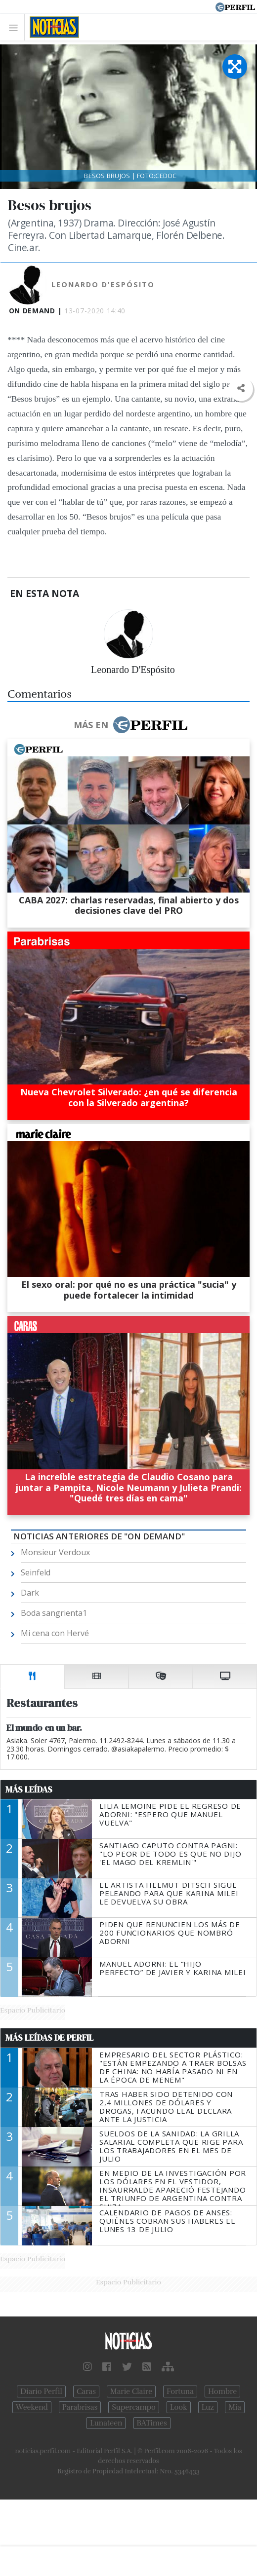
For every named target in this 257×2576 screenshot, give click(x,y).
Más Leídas (28, 1789)
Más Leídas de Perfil (49, 2038)
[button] (240, 388)
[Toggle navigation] (16, 27)
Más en (130, 724)
